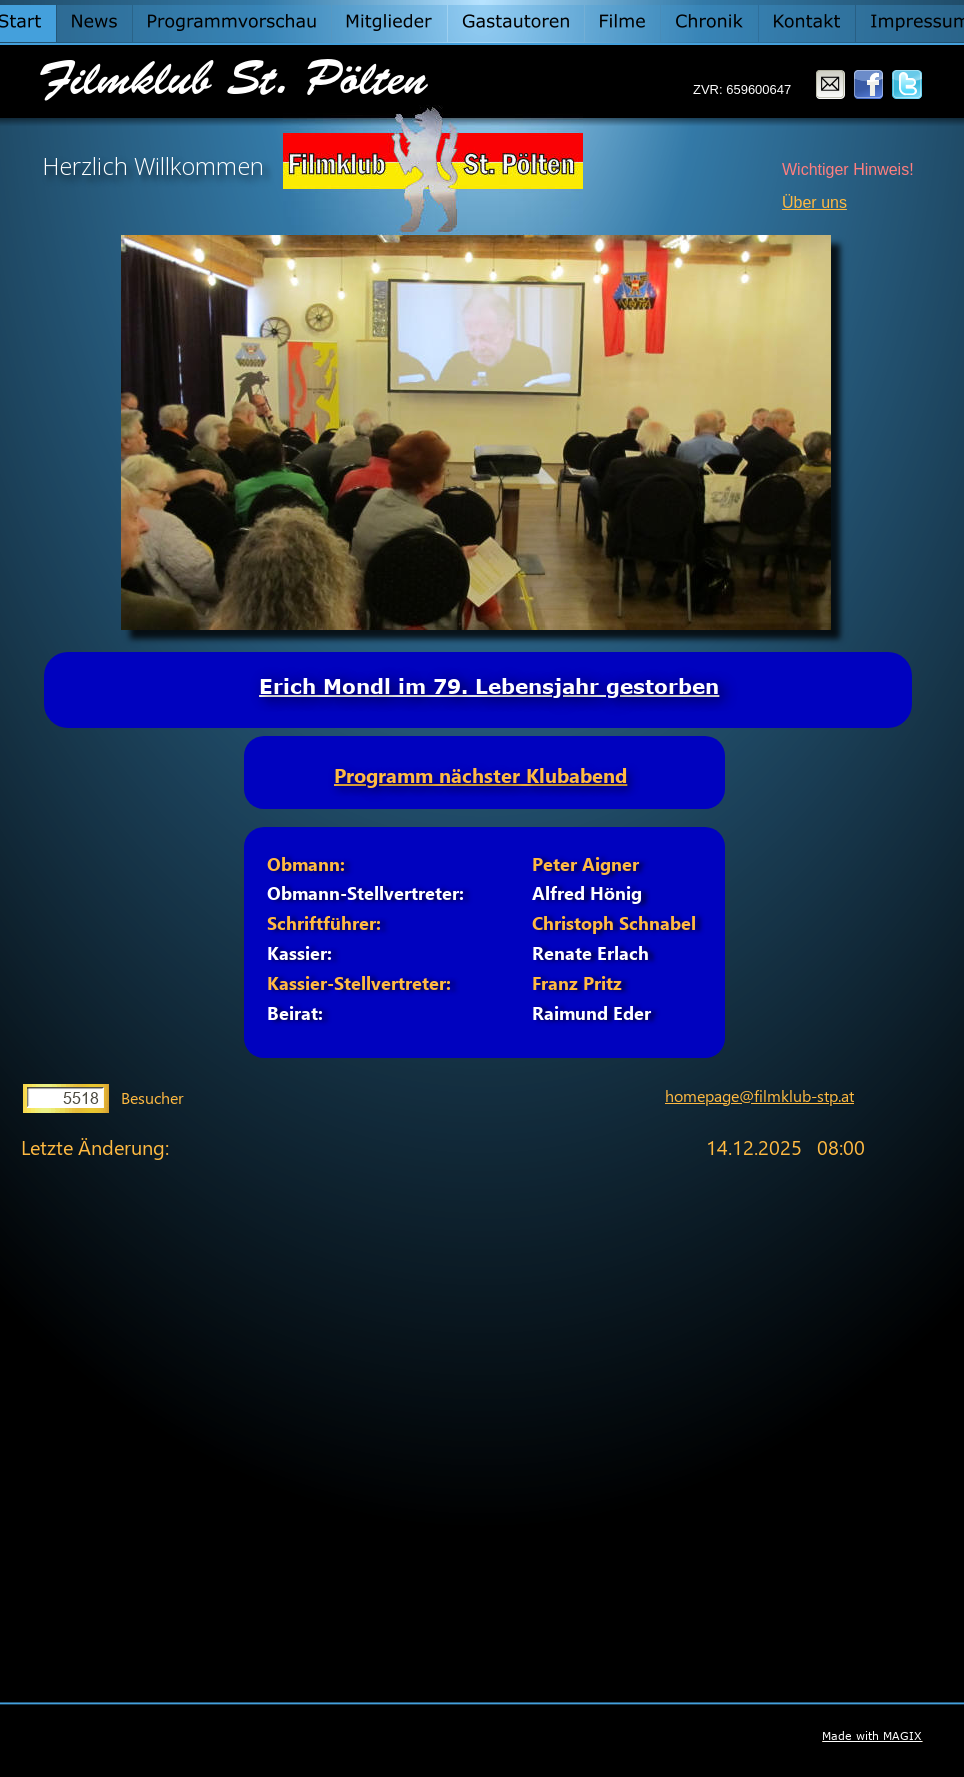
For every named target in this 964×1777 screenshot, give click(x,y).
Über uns (814, 202)
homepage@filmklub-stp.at (759, 1095)
